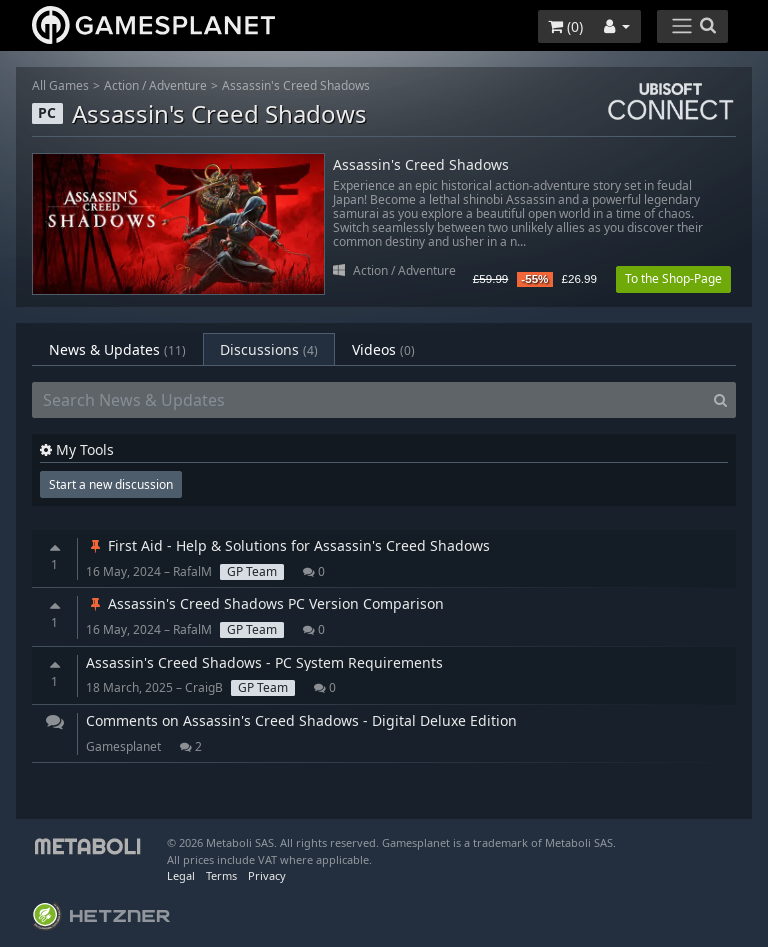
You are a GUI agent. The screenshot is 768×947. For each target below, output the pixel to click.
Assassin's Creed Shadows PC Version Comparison (265, 603)
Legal (181, 875)
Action (121, 85)
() (565, 26)
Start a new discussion (111, 484)
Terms (221, 875)
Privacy (267, 875)
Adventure (178, 85)
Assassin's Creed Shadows (296, 85)
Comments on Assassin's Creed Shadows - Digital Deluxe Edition (301, 720)
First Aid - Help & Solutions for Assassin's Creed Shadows (288, 545)
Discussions (269, 349)
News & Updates (117, 349)
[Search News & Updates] (369, 400)
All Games (60, 85)
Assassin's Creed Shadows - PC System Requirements (264, 662)
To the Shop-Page (673, 278)
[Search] (720, 400)
